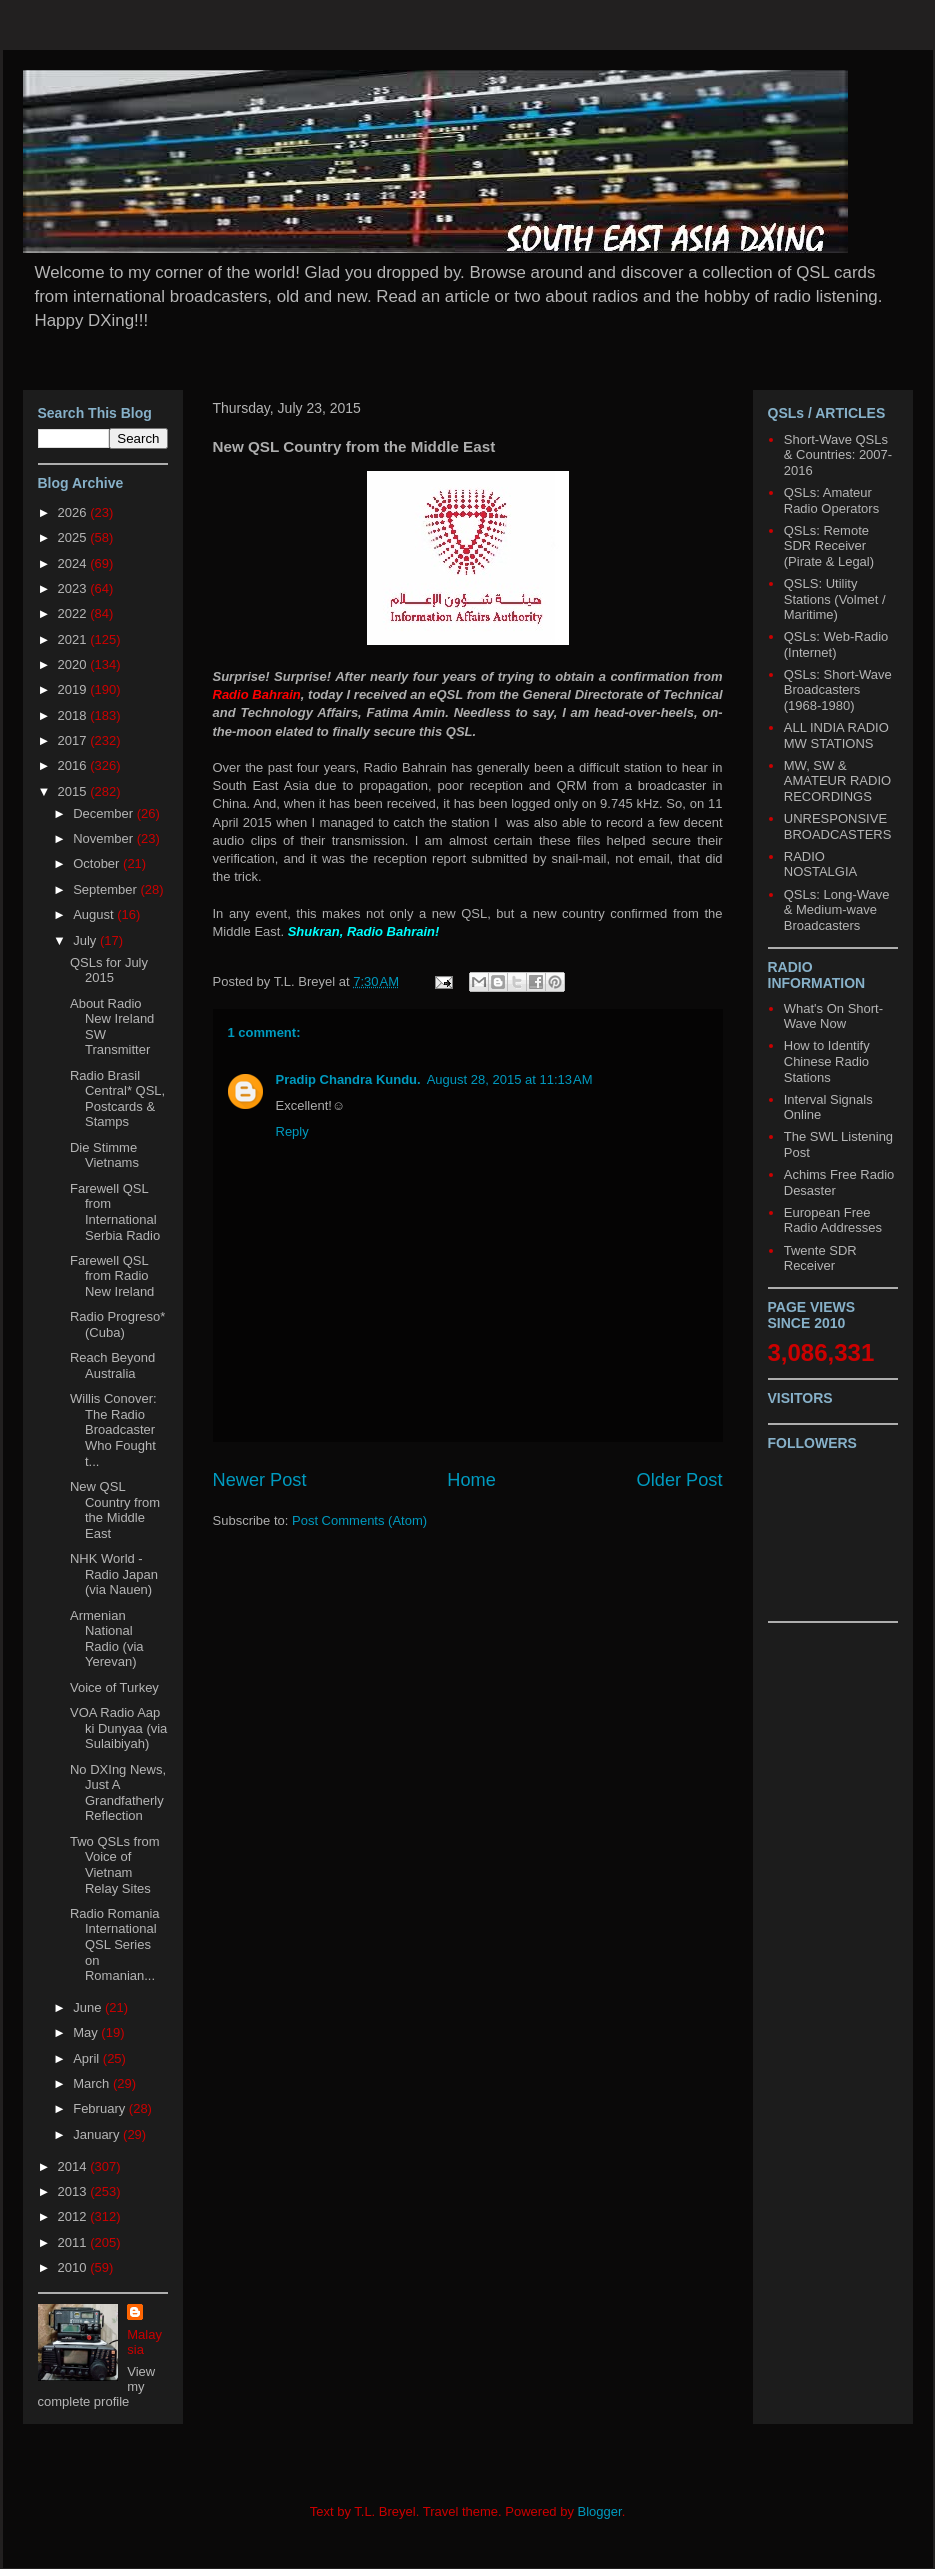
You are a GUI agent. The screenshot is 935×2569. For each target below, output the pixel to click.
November (105, 838)
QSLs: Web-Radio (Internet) (836, 644)
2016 (74, 765)
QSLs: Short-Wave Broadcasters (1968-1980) (838, 690)
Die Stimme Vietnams (104, 1155)
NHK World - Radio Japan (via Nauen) (114, 1574)
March (93, 2083)
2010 (74, 2267)
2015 (74, 791)
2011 (74, 2242)
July (86, 940)
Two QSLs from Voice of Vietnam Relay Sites (115, 1865)
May (87, 2032)
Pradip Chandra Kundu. (348, 1079)
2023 (74, 588)
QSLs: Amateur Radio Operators (831, 500)
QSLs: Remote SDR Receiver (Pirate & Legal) (829, 546)
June (89, 2007)
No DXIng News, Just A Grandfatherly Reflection (118, 1793)
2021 (74, 639)
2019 (74, 689)
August (95, 914)
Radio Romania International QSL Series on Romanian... (115, 1944)
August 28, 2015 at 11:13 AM (510, 1079)
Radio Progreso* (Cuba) (117, 1324)
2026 (74, 512)
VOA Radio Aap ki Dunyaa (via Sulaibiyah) (118, 1728)
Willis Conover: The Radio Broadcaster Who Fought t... (113, 1429)
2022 (74, 613)
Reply (292, 1131)
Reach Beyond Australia (112, 1365)
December (105, 813)
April (88, 2058)
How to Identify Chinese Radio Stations (827, 1061)
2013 (74, 2191)
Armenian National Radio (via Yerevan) (107, 1639)
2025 (74, 537)
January (98, 2134)
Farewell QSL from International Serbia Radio (115, 1212)
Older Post (680, 1480)
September (106, 889)
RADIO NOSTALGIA (820, 864)
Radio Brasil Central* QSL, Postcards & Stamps (117, 1099)
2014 (74, 2166)
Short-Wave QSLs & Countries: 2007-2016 (838, 455)
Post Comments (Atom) (359, 1520)
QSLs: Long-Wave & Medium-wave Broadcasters (837, 910)
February (101, 2108)
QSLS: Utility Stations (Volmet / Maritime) (835, 599)
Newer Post (260, 1480)
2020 (74, 664)
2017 (74, 740)
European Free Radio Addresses (833, 1220)
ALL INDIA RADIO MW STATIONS (836, 735)
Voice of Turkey (114, 1687)
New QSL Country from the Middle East (115, 1510)
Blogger (600, 2511)
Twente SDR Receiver (820, 1258)
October (98, 863)
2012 (74, 2216)
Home (471, 1480)
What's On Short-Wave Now (833, 1016)
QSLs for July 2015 (109, 970)
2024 (74, 563)
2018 (74, 715)
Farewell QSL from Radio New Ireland (112, 1276)
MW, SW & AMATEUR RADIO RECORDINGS (837, 781)
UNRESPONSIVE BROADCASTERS (838, 826)
